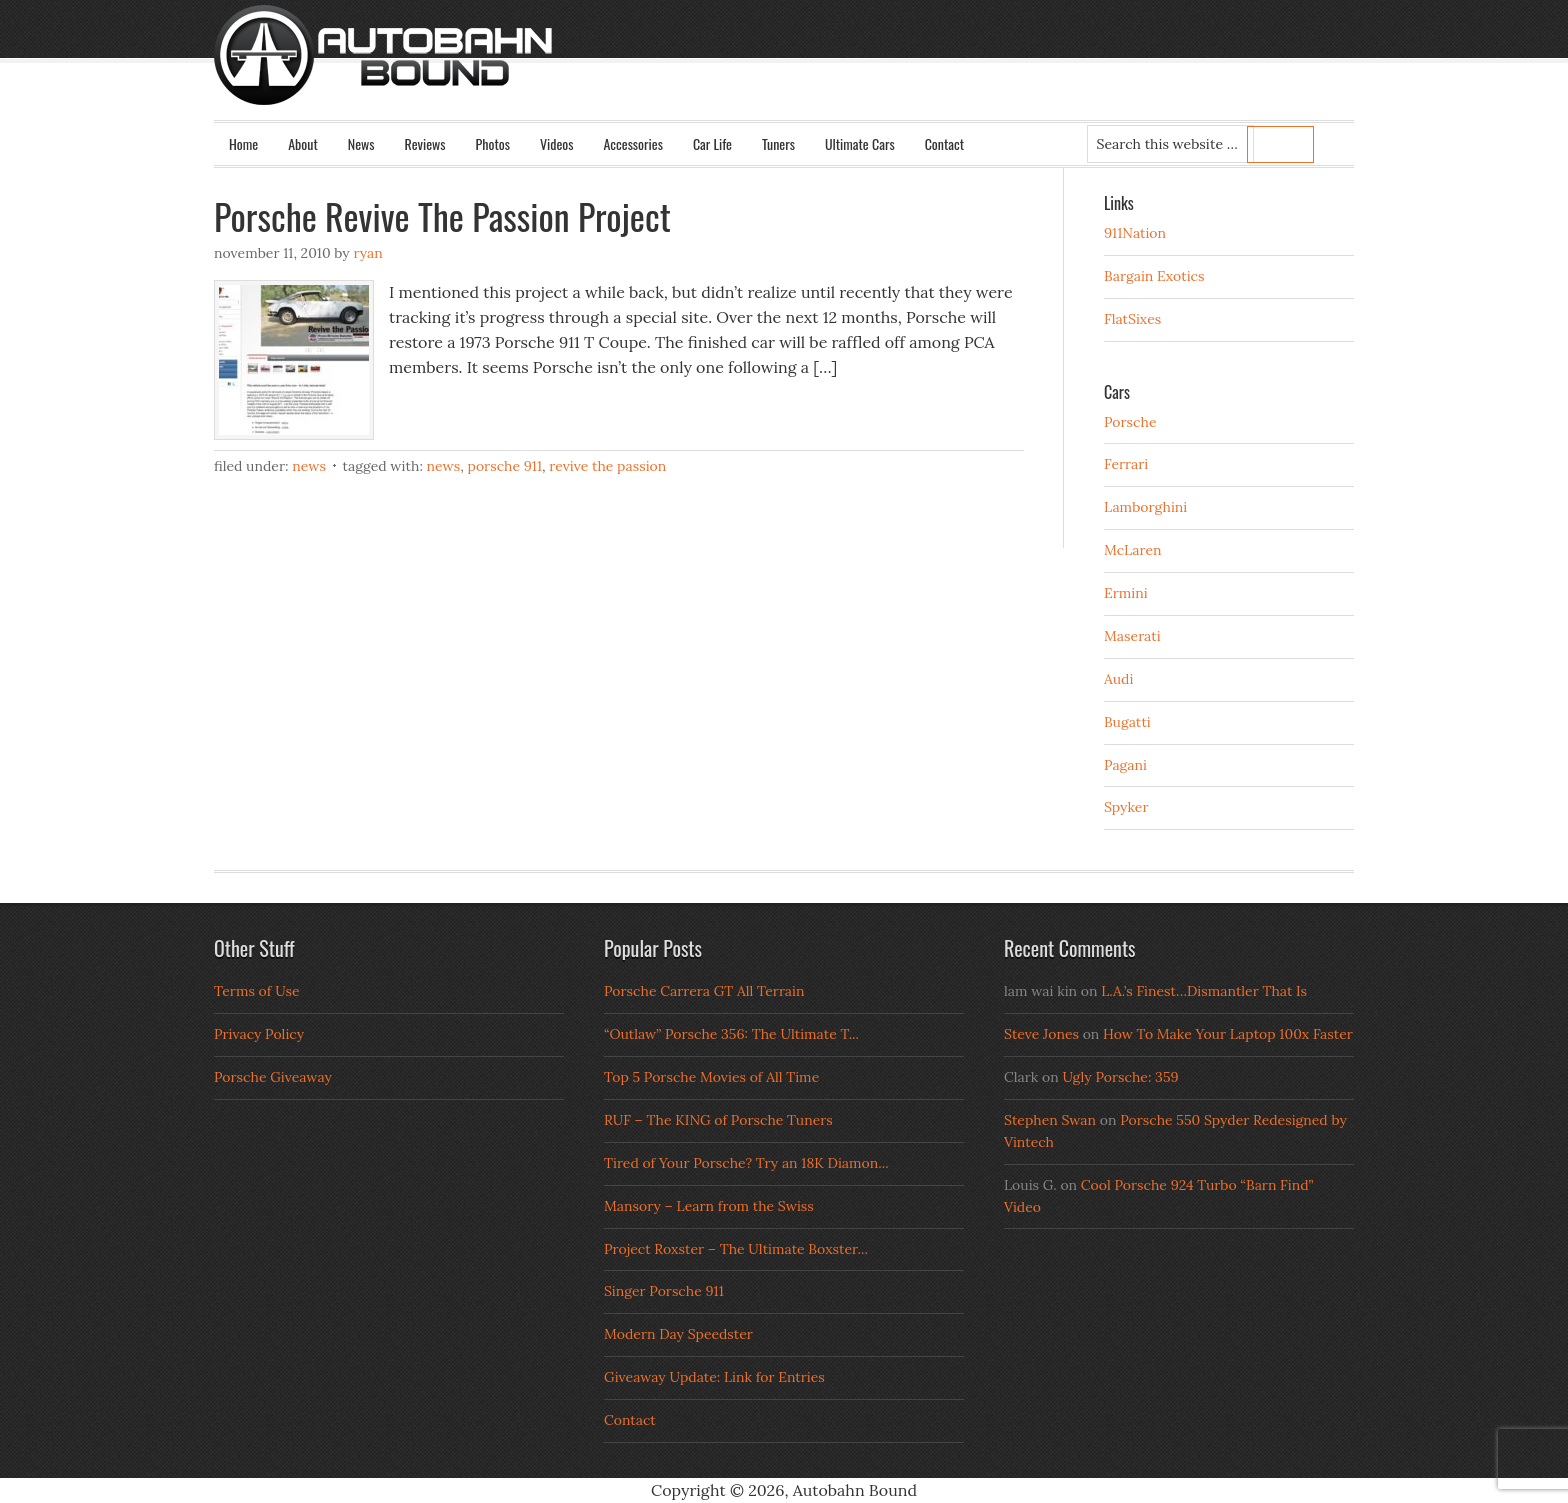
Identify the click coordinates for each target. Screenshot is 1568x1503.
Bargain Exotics (1154, 276)
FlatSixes (1132, 319)
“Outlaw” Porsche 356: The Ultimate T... (731, 1034)
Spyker (1126, 807)
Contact (944, 143)
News (361, 143)
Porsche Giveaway (273, 1077)
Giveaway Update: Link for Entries (714, 1377)
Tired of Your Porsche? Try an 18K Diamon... (746, 1163)
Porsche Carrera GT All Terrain (704, 991)
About (303, 143)
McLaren (1133, 550)
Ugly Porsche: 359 (1120, 1077)
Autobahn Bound (816, 72)
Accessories (632, 143)
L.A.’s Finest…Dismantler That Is (1204, 991)
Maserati (1132, 636)
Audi (1118, 679)
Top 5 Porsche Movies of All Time (711, 1077)
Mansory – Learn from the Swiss (709, 1206)
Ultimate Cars (860, 143)
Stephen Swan (1050, 1120)
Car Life (712, 143)
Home (243, 143)
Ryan (367, 253)
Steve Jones (1041, 1034)
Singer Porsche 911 (664, 1291)
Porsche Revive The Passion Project (442, 215)
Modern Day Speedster (678, 1334)
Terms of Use (257, 991)
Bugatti (1127, 722)
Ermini (1126, 593)
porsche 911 (505, 466)
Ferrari (1126, 464)
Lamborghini (1145, 507)
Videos (557, 143)
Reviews (425, 143)
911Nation (1135, 233)
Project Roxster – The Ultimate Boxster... (736, 1249)
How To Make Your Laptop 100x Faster (1228, 1034)
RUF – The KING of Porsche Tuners (718, 1120)
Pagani (1125, 765)
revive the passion (607, 466)
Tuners (778, 143)
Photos (493, 143)
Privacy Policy (259, 1034)
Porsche (1130, 422)
